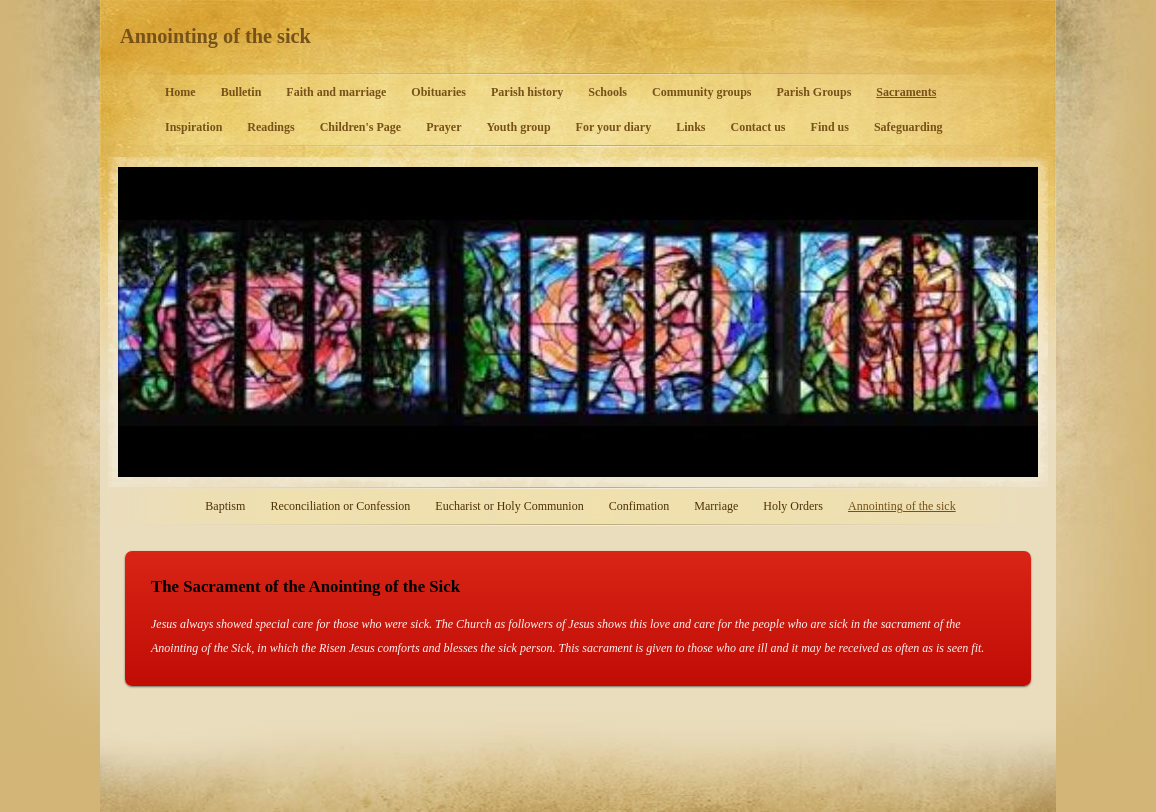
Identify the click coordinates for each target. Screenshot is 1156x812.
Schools (607, 92)
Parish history (527, 92)
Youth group (518, 127)
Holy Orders (793, 506)
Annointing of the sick (215, 36)
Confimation (639, 506)
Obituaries (438, 92)
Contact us (758, 127)
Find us (830, 127)
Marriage (716, 506)
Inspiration (193, 127)
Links (690, 127)
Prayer (443, 127)
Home (180, 92)
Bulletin (241, 92)
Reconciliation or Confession (340, 506)
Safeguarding (908, 127)
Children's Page (360, 127)
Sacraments (906, 92)
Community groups (701, 92)
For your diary (614, 127)
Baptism (225, 506)
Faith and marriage (336, 92)
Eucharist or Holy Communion (509, 506)
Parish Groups (814, 92)
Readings (270, 127)
